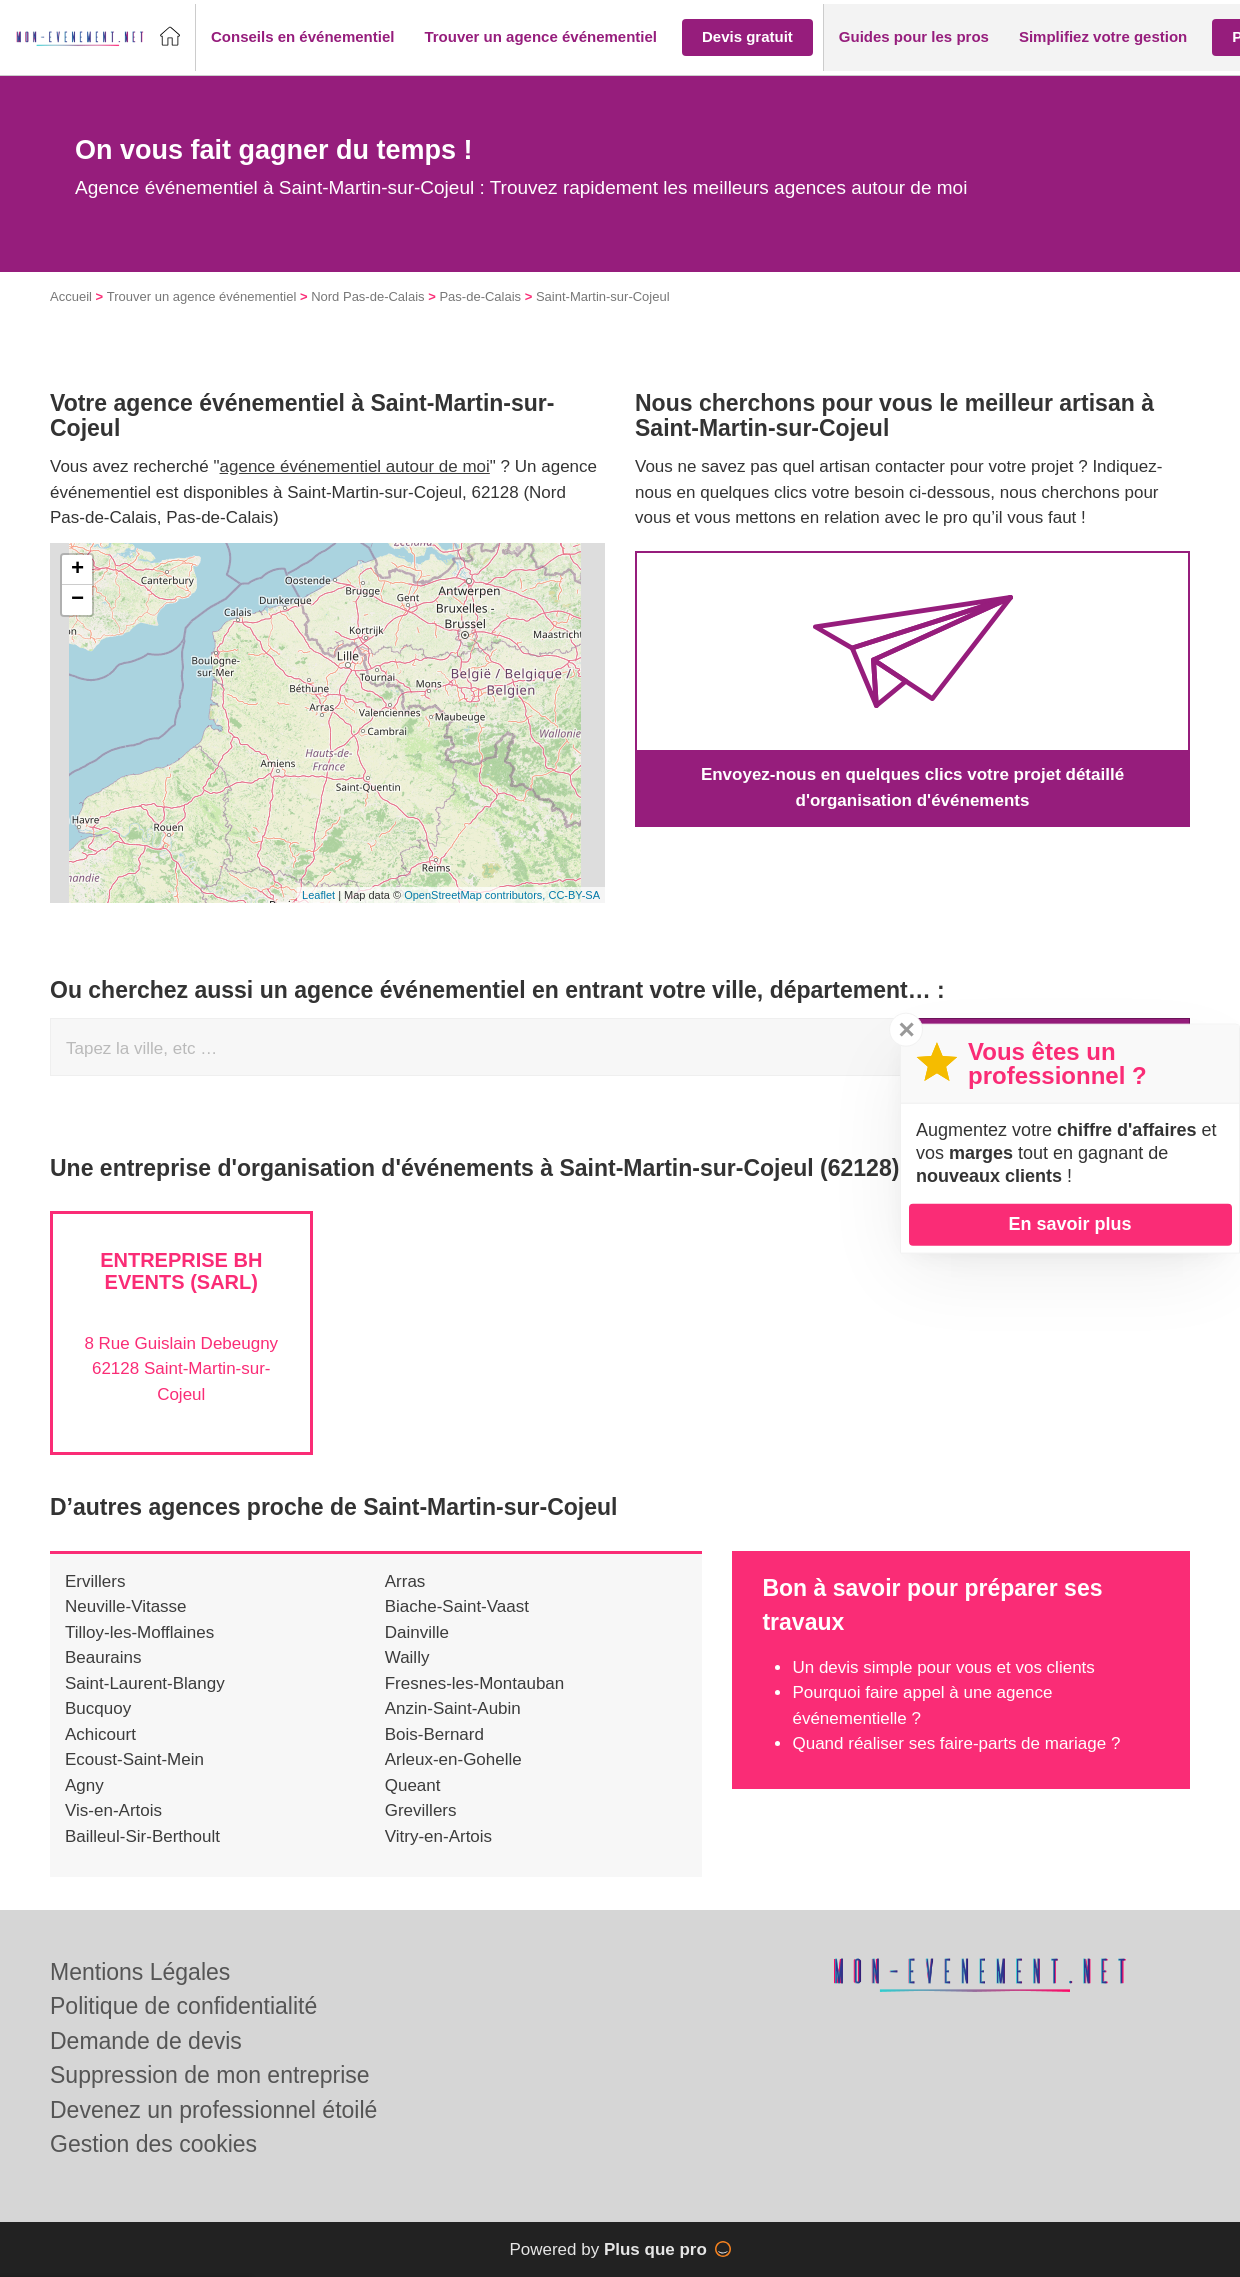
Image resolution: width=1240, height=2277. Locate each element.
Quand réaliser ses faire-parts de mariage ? (956, 1743)
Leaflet (318, 895)
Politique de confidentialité (183, 2006)
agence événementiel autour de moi (355, 466)
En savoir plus (1069, 1224)
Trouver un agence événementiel (202, 296)
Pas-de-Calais (480, 296)
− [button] (77, 600)
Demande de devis (146, 2041)
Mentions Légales (140, 1972)
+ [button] (77, 570)
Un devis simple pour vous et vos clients (943, 1667)
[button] (302, 37)
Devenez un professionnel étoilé (213, 2110)
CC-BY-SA (574, 895)
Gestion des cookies (153, 2144)
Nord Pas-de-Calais (367, 296)
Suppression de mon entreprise (210, 2075)
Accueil (71, 296)
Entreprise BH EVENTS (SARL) (181, 1271)
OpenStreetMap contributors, (476, 895)
